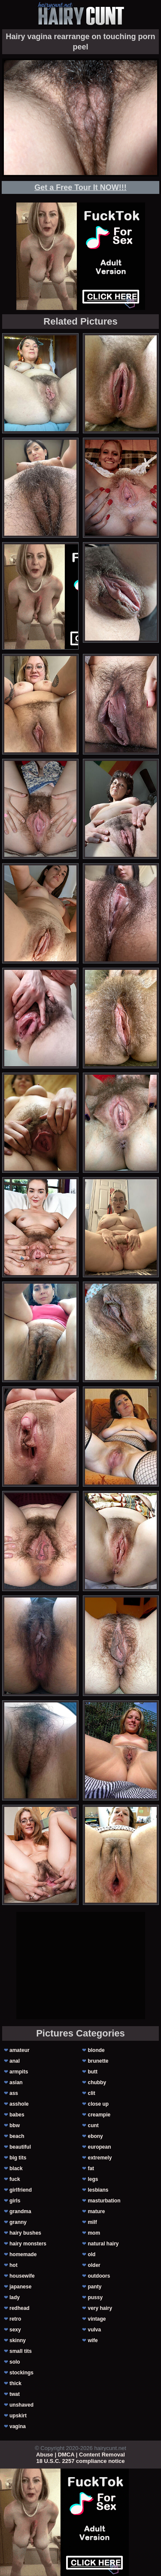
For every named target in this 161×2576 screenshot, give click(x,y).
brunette (98, 2061)
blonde (96, 2050)
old (91, 2254)
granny (18, 2222)
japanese (20, 2287)
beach (16, 2136)
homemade (22, 2254)
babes (16, 2115)
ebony (95, 2136)
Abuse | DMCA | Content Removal (80, 2454)
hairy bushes (25, 2233)
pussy (95, 2297)
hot (13, 2265)
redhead (19, 2308)
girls (14, 2201)
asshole (19, 2104)
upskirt (18, 2416)
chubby (97, 2082)
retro (15, 2319)
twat (14, 2394)
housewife (22, 2276)
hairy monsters (27, 2244)
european (99, 2147)
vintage (97, 2319)
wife (92, 2340)
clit (91, 2093)
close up (98, 2104)
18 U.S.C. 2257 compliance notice (80, 2461)
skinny (17, 2340)
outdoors (99, 2276)
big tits (17, 2158)
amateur (19, 2050)
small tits (20, 2351)
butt (92, 2072)
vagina (17, 2426)
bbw (14, 2125)
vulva (94, 2330)
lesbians (98, 2190)
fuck (14, 2179)
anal (14, 2061)
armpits (18, 2072)
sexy (15, 2330)
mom (94, 2233)
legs (93, 2179)
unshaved (21, 2405)
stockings (21, 2373)
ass (13, 2093)
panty (94, 2287)
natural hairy (103, 2244)
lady (14, 2297)
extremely (100, 2158)
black (16, 2168)
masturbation (104, 2201)
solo (14, 2362)
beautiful (20, 2147)
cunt (93, 2125)
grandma (20, 2211)
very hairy (100, 2308)
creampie (99, 2115)
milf (92, 2222)
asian (16, 2082)
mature (96, 2211)
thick (15, 2383)
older (94, 2265)
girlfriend (20, 2190)
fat (91, 2168)
